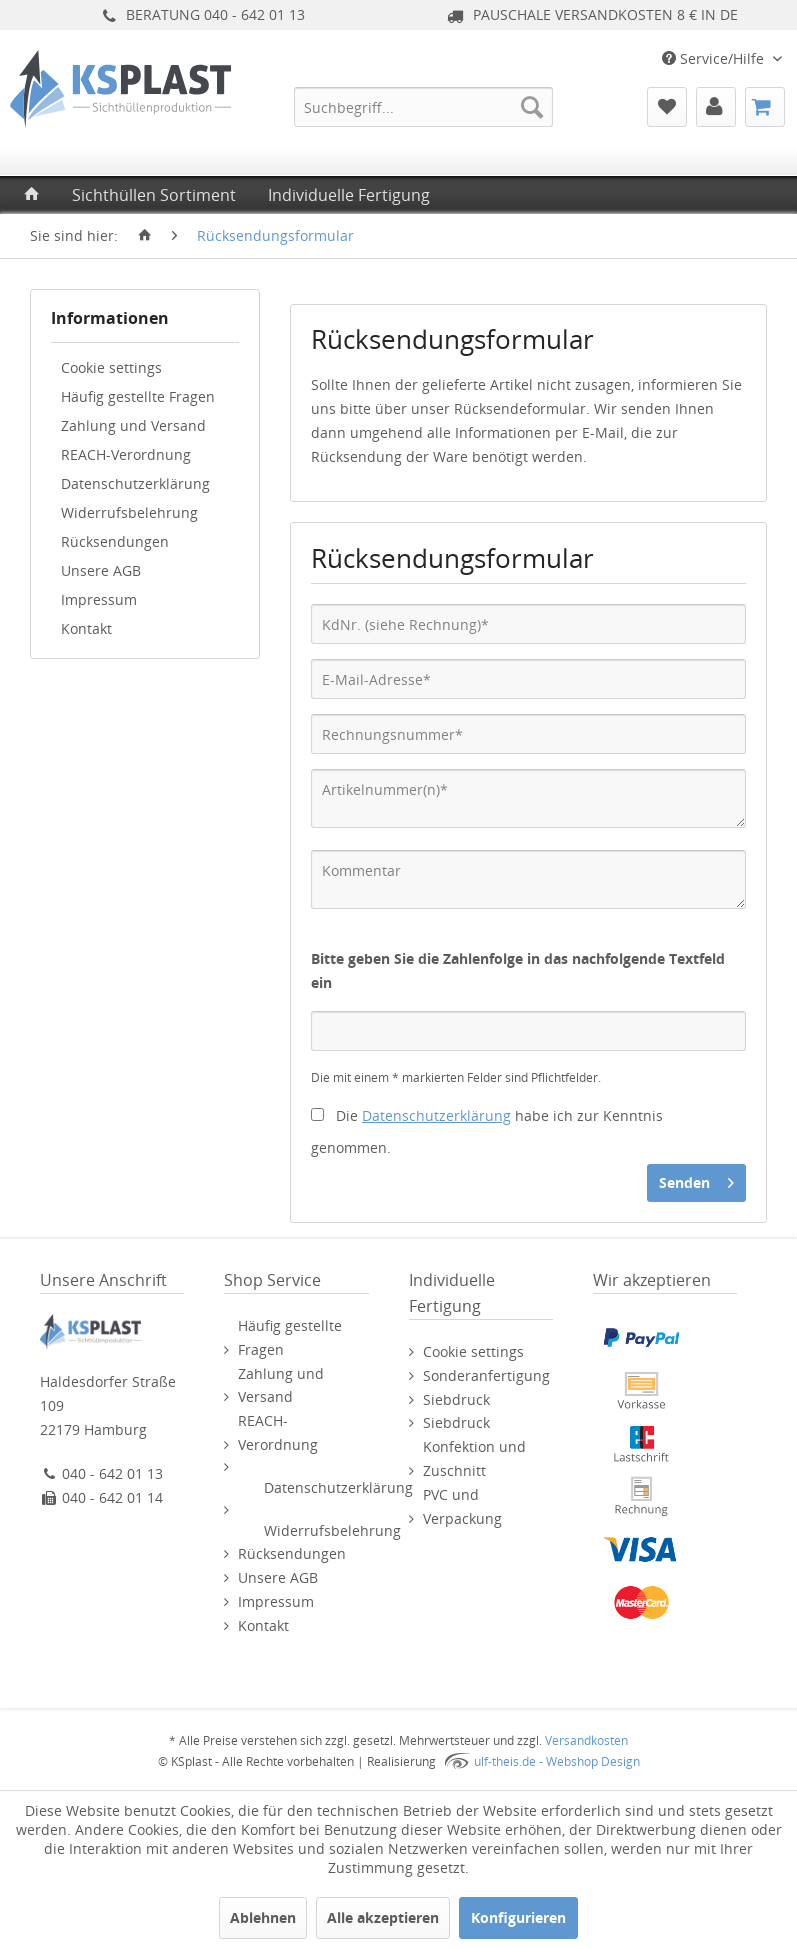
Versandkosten (586, 1740)
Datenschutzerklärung (135, 483)
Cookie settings (111, 367)
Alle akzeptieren (383, 1917)
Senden (696, 1179)
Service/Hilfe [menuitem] (715, 58)
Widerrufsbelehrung (129, 512)
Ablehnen (263, 1917)
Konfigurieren (518, 1917)
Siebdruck (456, 1399)
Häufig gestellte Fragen (138, 396)
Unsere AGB (101, 570)
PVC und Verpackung (462, 1506)
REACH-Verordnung (126, 454)
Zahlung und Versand (133, 425)
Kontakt (86, 628)
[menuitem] (423, 107)
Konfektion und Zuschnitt (474, 1458)
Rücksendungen (115, 541)
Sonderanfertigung (486, 1375)
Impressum (99, 599)
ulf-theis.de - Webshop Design (557, 1761)
